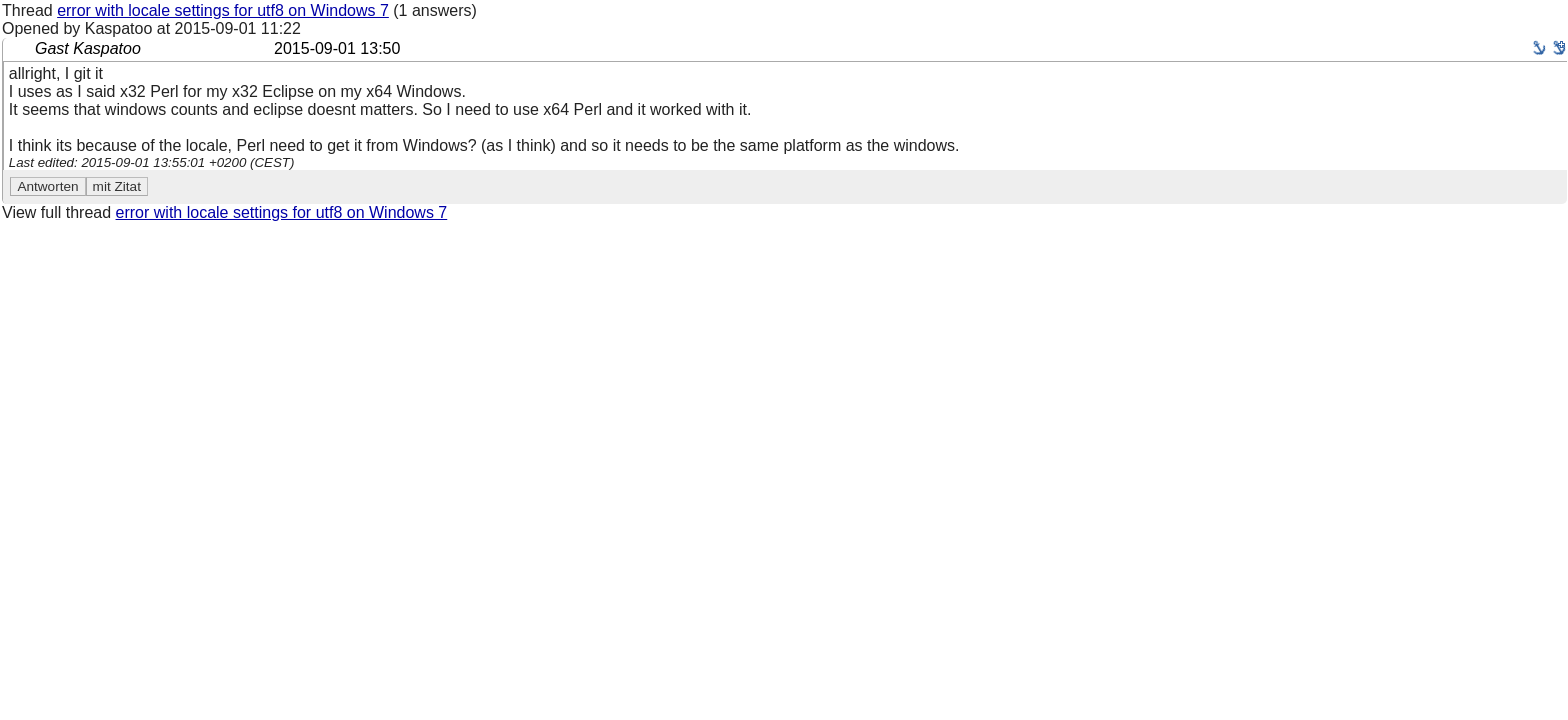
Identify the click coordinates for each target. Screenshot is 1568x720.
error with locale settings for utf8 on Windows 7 (223, 10)
